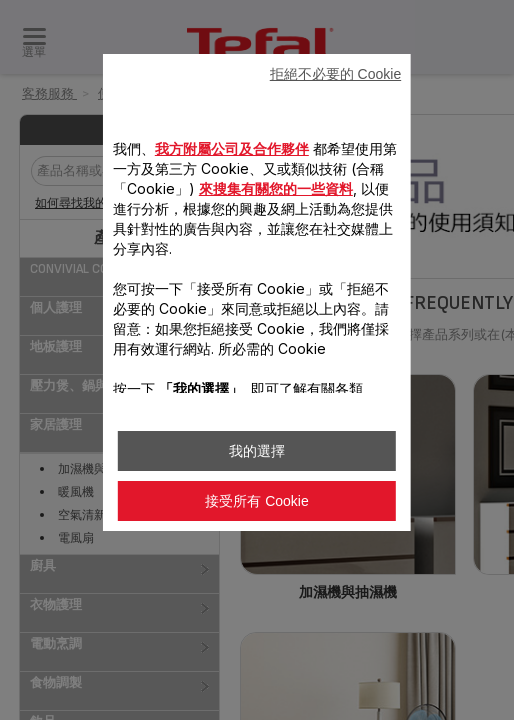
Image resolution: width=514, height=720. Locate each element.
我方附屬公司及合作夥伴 (232, 148)
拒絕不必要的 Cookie (335, 74)
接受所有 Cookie (256, 501)
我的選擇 (257, 451)
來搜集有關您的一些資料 (276, 188)
